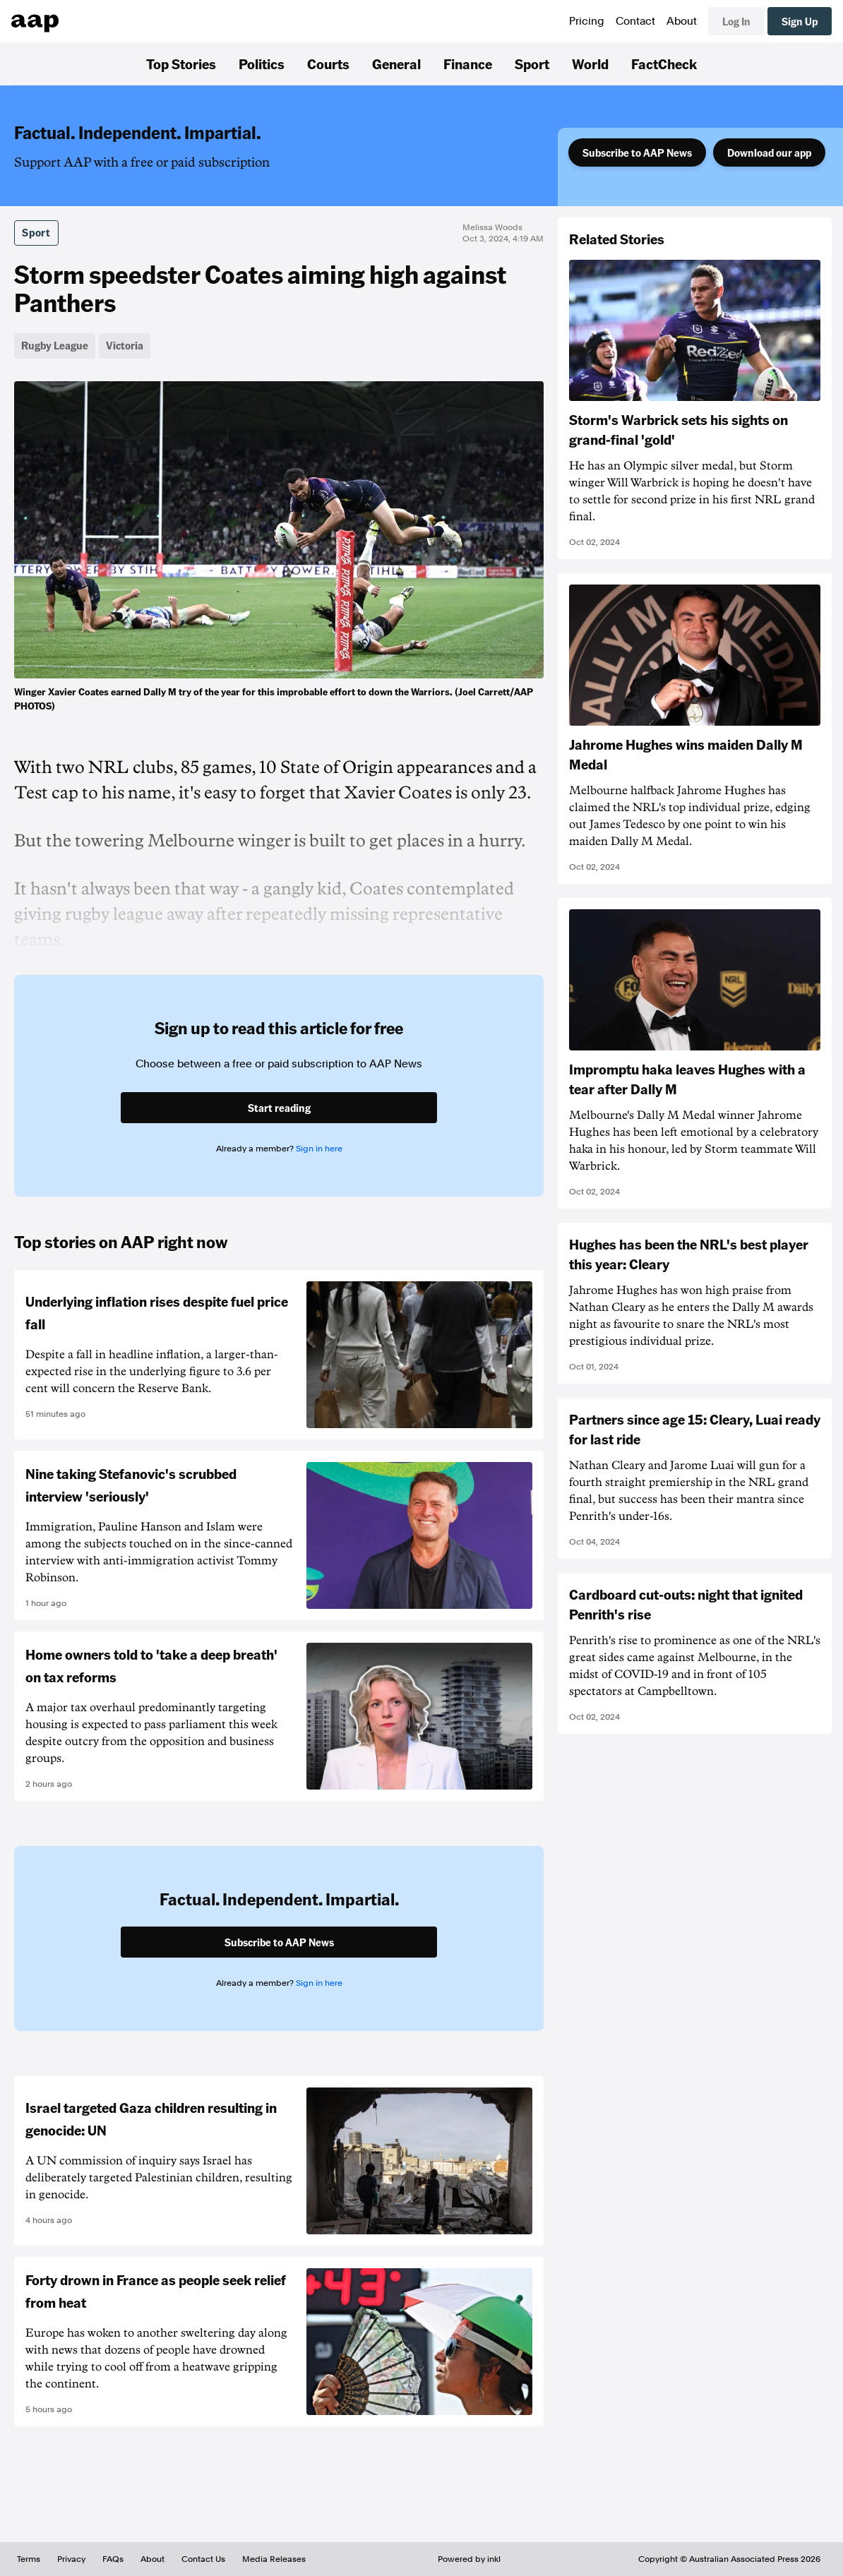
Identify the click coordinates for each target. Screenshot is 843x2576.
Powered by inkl (469, 2559)
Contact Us (203, 2559)
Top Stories (181, 63)
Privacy (71, 2559)
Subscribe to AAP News (637, 152)
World (590, 63)
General (396, 63)
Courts (328, 63)
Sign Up (800, 21)
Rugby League (54, 345)
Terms (28, 2559)
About (681, 21)
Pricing (586, 21)
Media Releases (274, 2559)
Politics (262, 63)
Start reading (279, 1108)
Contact (635, 21)
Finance (467, 63)
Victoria (124, 345)
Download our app (769, 152)
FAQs (113, 2559)
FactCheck (664, 63)
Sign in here (319, 1149)
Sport (532, 63)
